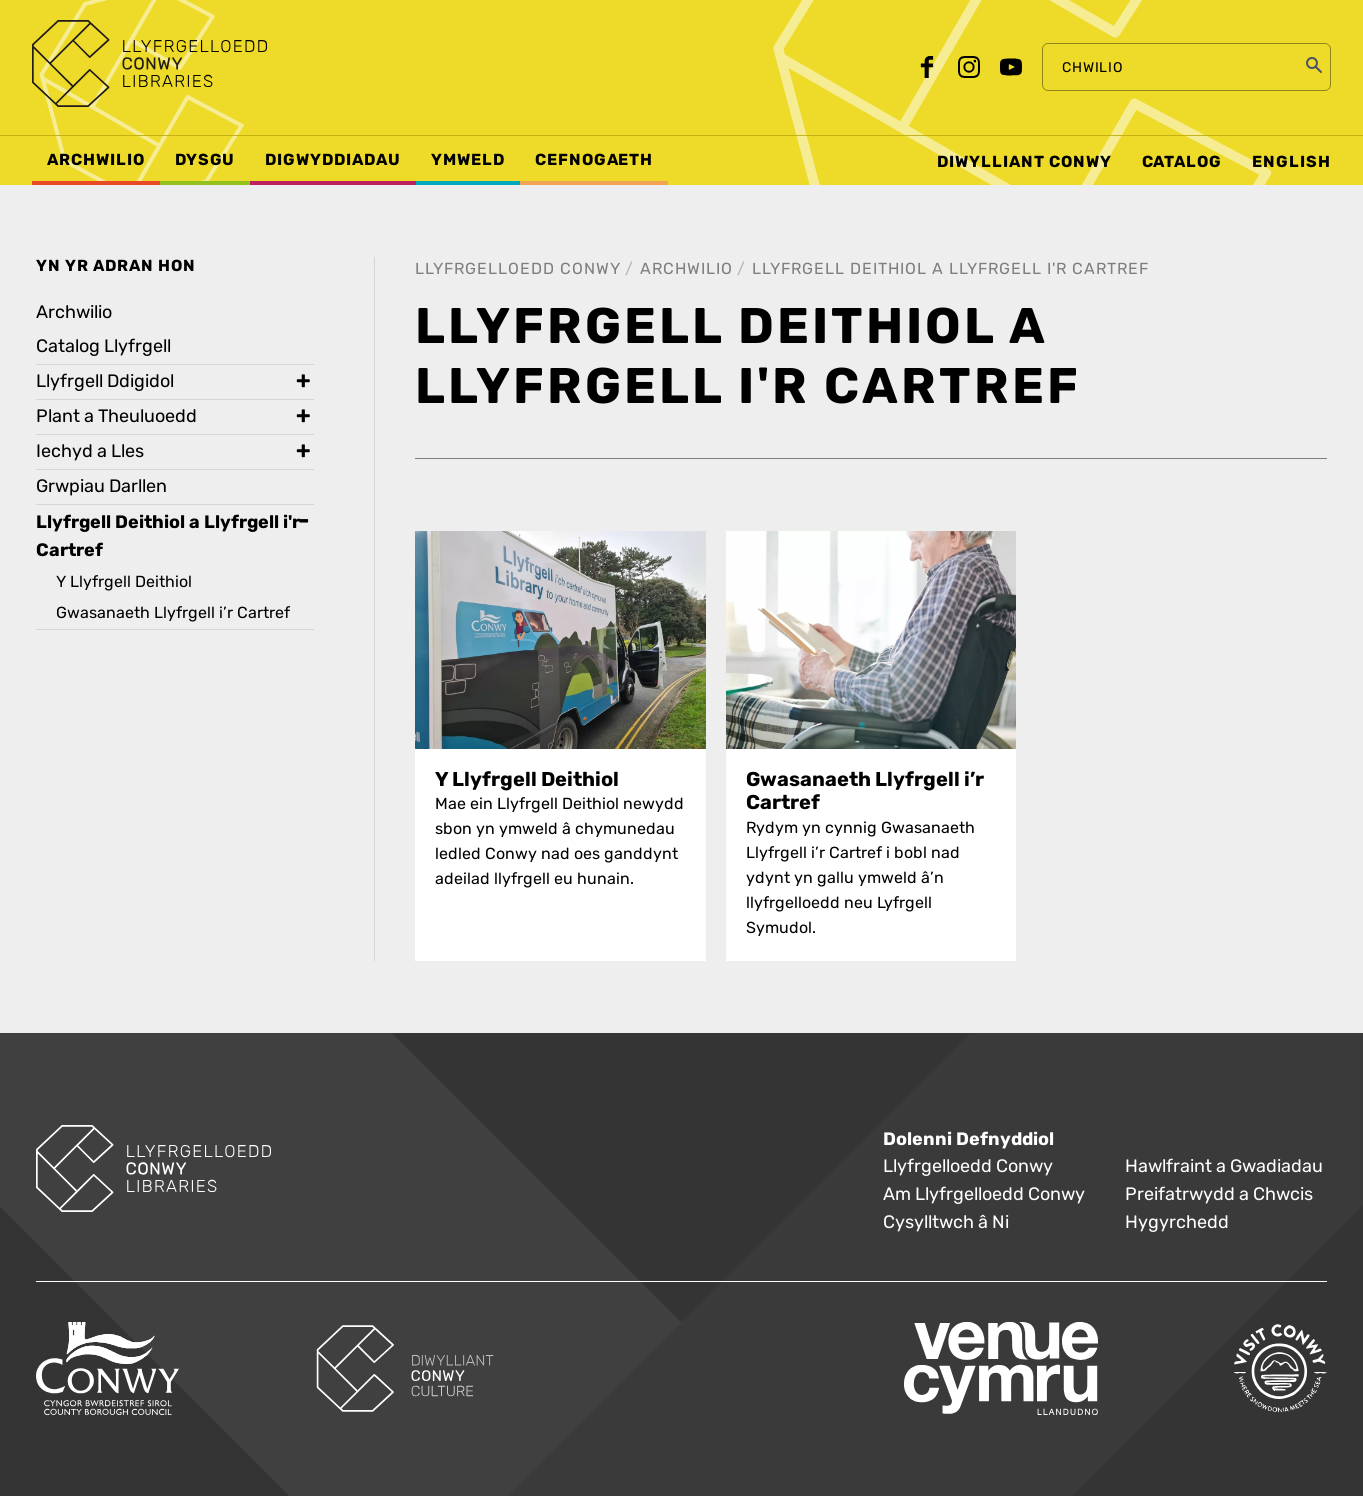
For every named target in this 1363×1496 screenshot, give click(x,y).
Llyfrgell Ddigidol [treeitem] (105, 381)
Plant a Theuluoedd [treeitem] (116, 416)
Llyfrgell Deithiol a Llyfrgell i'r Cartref (950, 268)
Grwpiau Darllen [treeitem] (101, 486)
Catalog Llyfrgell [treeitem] (103, 346)
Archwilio (686, 268)
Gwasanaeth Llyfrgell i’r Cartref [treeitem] (173, 612)
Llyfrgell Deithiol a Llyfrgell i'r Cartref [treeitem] (168, 536)
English (1291, 162)
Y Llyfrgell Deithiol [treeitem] (124, 581)
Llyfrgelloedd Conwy (518, 268)
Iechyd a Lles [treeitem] (90, 451)
